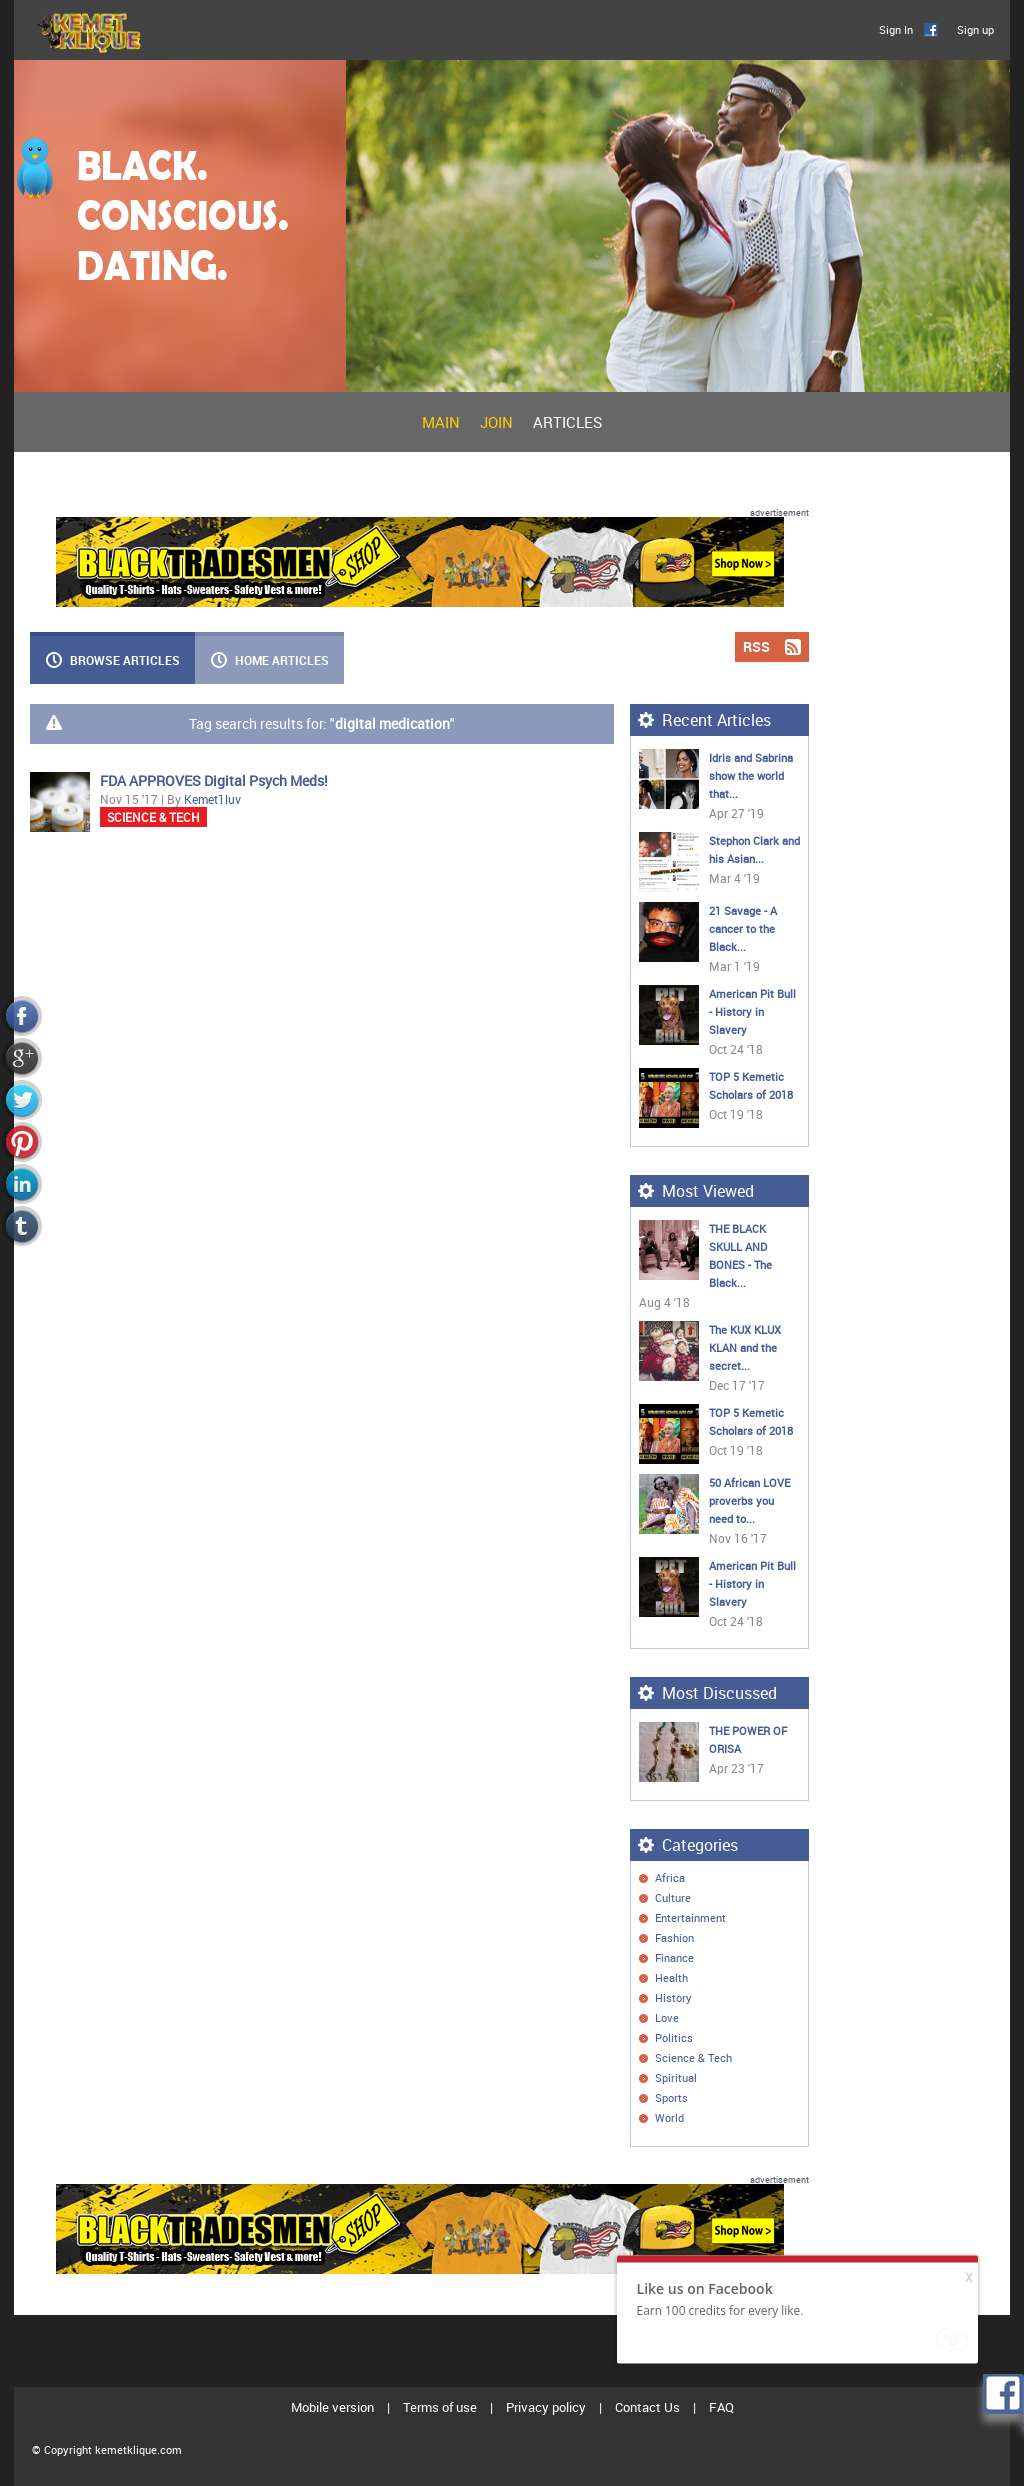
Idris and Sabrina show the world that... (751, 775)
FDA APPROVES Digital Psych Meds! (214, 780)
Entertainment (690, 1917)
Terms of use (440, 2407)
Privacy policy (546, 2407)
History (673, 1997)
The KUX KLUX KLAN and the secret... (745, 1347)
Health (671, 1977)
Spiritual (676, 2077)
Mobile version (332, 2407)
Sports (671, 2097)
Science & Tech (153, 817)
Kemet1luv (212, 799)
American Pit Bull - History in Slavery (752, 1011)
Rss (792, 1877)
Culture (673, 1897)
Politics (674, 2037)
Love (667, 2017)
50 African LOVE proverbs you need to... (749, 1500)
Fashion (674, 1937)
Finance (674, 1957)
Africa (670, 1877)
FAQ (721, 2407)
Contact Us (647, 2407)
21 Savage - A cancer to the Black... (743, 928)
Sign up (975, 29)
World (669, 2117)
